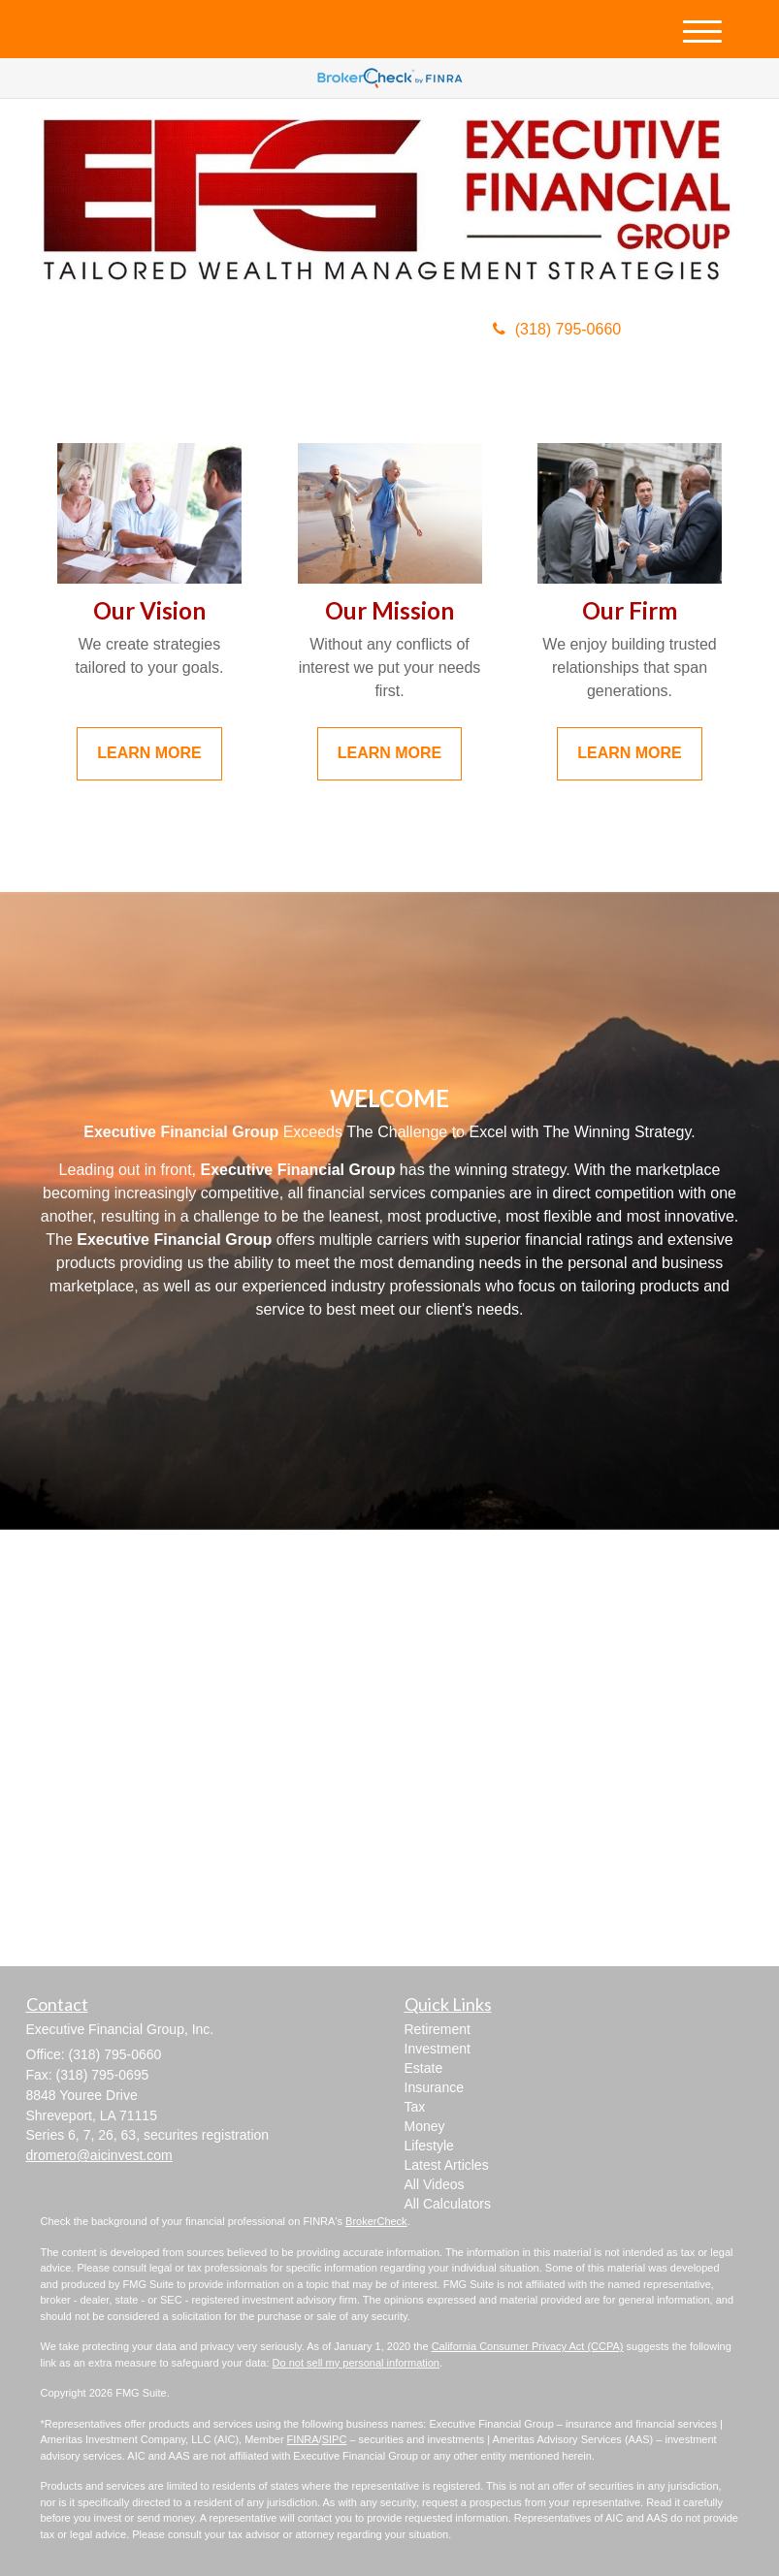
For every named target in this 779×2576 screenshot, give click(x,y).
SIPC (334, 2439)
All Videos (435, 2184)
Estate (424, 2068)
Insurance (434, 2087)
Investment (438, 2048)
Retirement (438, 2029)
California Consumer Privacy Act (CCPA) (528, 2346)
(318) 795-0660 (557, 329)
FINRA (303, 2439)
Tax (415, 2107)
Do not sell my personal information (356, 2363)
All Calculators (448, 2203)
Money (425, 2126)
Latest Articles (447, 2165)
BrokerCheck (376, 2221)
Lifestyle (429, 2145)
